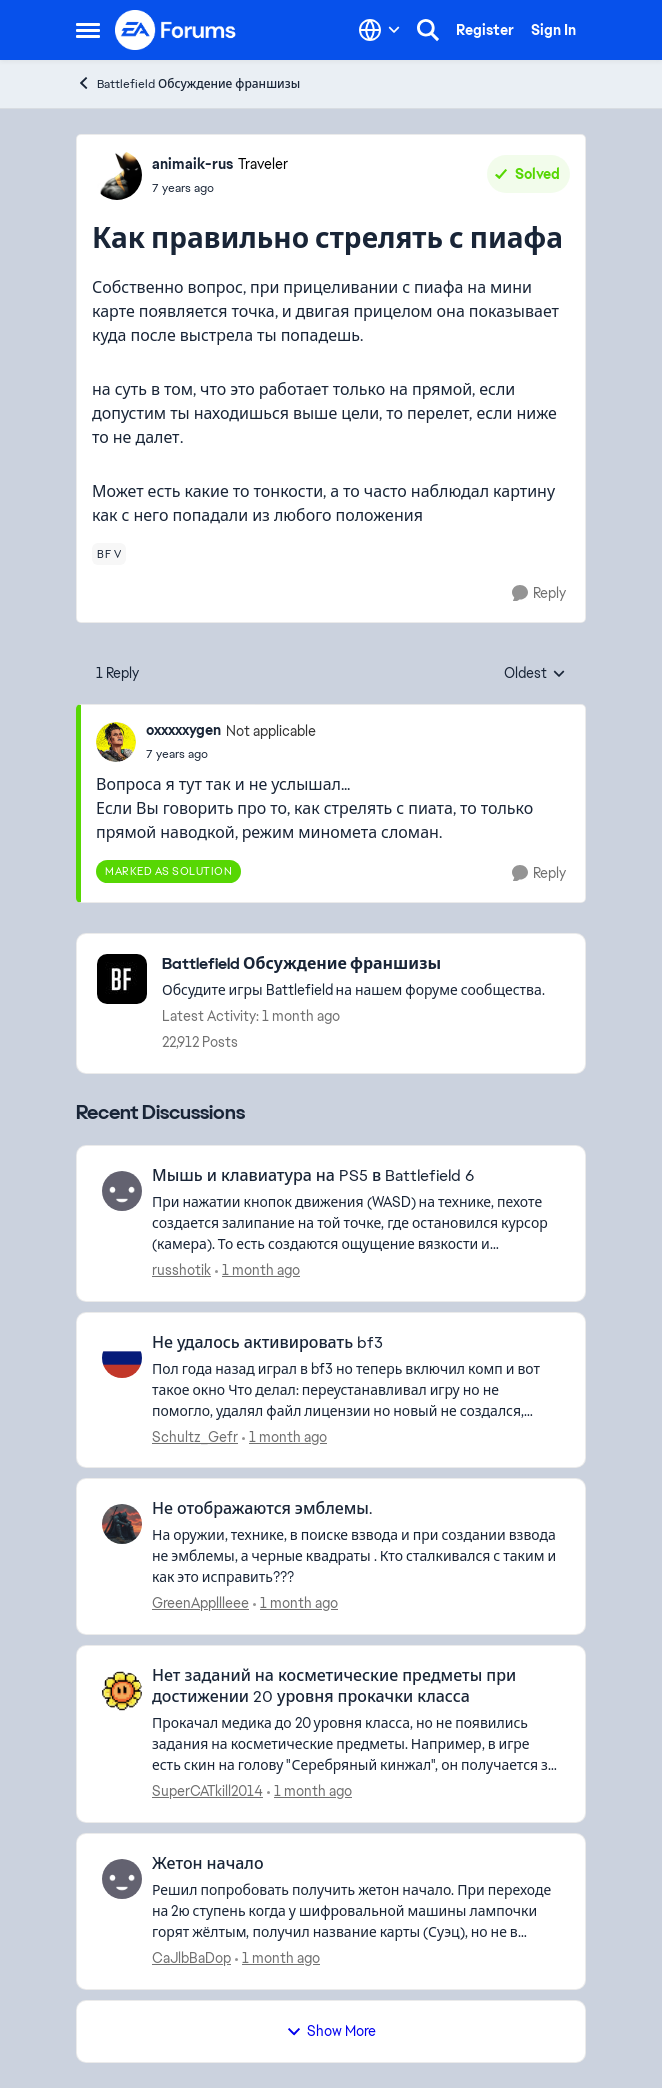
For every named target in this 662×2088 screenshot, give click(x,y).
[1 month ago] (257, 1270)
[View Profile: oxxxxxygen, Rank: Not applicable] (116, 742)
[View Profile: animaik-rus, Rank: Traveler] (117, 175)
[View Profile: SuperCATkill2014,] (122, 1691)
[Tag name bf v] (109, 554)
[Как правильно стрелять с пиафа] (231, 754)
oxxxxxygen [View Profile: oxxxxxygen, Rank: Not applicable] (183, 730)
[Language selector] (379, 30)
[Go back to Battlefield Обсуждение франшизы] (353, 964)
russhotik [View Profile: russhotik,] (181, 1270)
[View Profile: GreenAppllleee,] (122, 1524)
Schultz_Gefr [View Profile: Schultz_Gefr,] (195, 1436)
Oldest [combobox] (535, 674)
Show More (331, 2031)
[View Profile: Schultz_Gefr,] (122, 1358)
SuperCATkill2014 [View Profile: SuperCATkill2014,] (207, 1791)
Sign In (553, 30)
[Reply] (539, 593)
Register (485, 30)
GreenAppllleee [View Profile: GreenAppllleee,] (200, 1603)
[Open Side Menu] (88, 30)
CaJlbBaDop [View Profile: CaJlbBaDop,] (191, 1958)
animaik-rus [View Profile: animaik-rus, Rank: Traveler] (192, 164)
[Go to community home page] (176, 30)
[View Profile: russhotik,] (122, 1191)
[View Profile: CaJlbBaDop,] (122, 1879)
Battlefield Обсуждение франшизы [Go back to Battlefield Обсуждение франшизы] (188, 83)
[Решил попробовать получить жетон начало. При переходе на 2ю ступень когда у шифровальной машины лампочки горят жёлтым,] (356, 1911)
